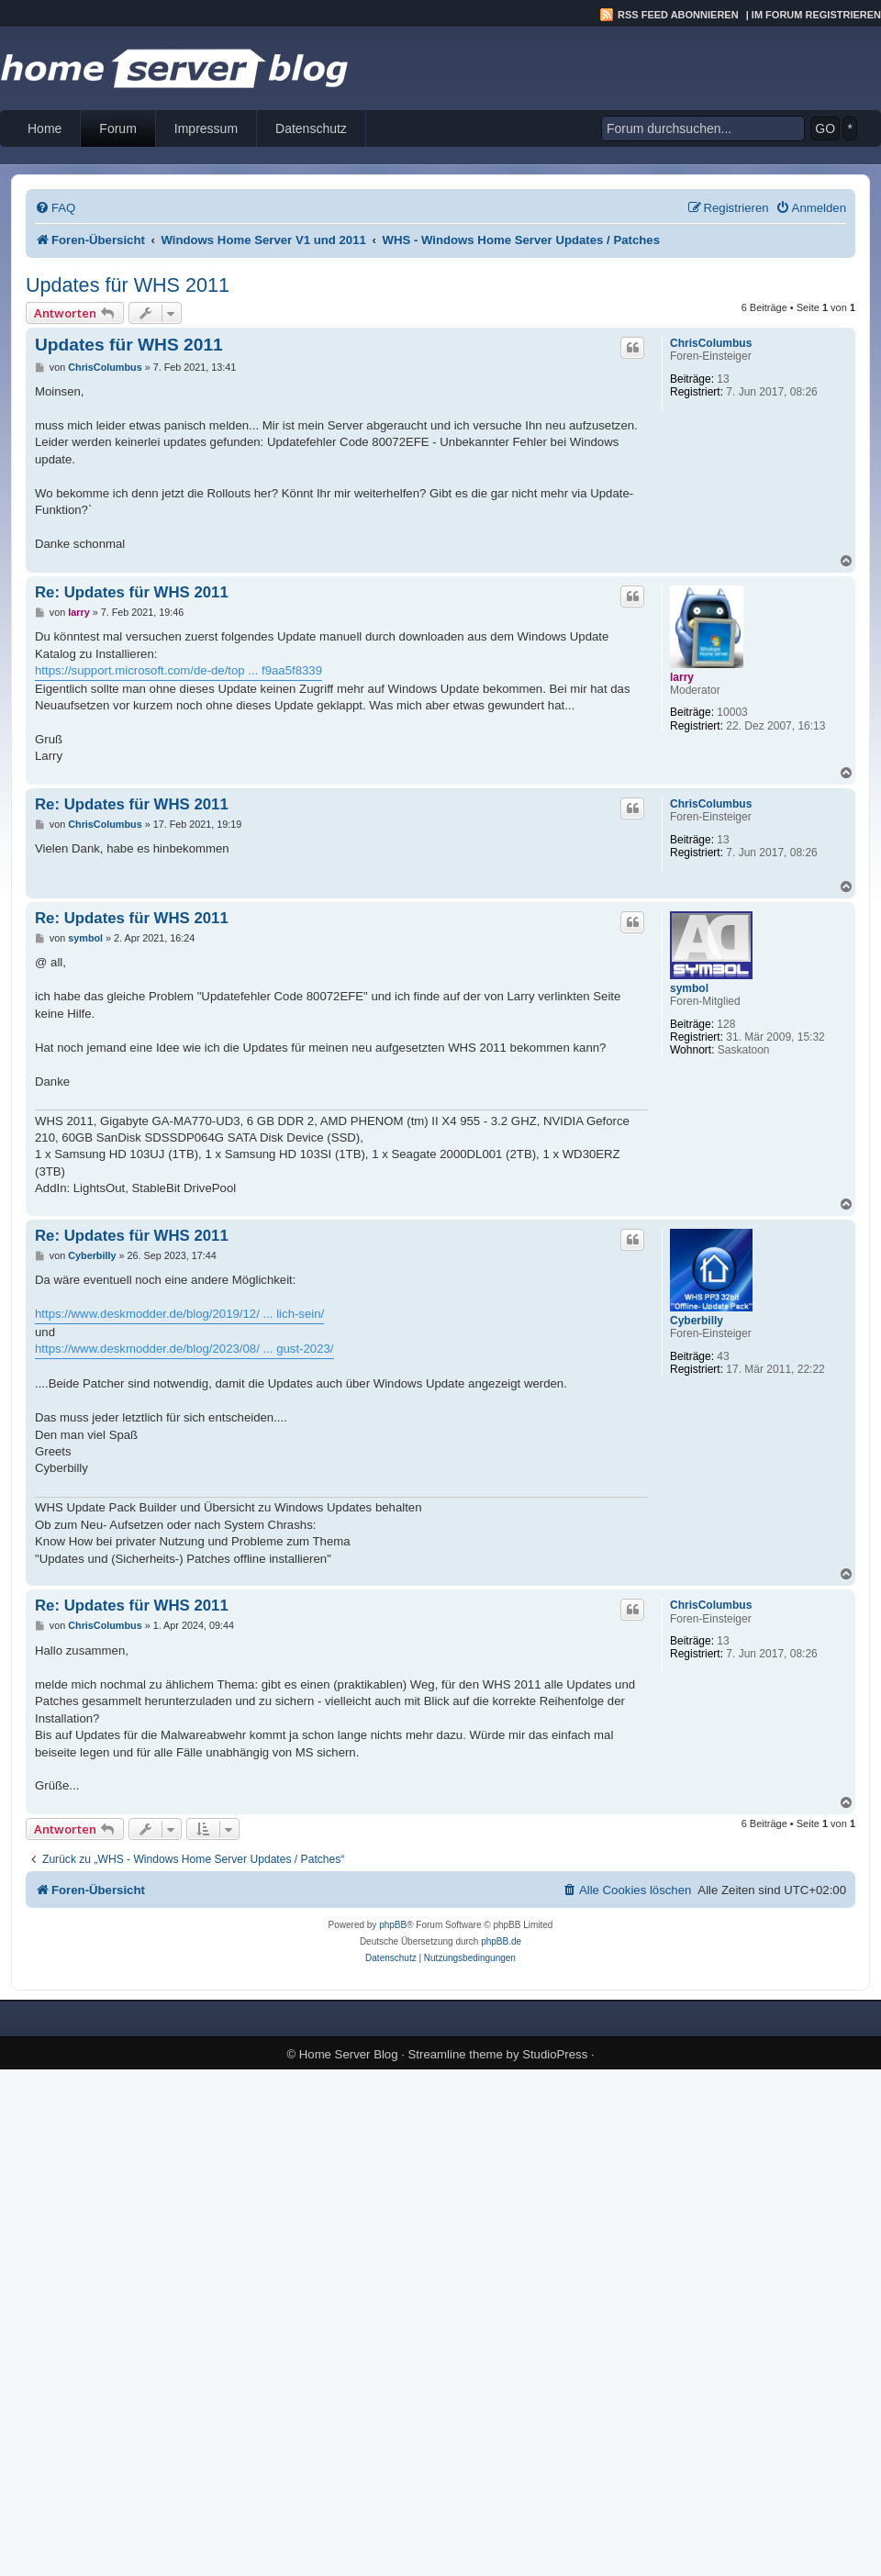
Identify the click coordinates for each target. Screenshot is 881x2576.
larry (682, 677)
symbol (689, 988)
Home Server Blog (348, 2054)
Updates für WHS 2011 (127, 284)
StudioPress (554, 2054)
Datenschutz (311, 128)
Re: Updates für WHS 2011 (132, 592)
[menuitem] (55, 208)
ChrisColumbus (711, 343)
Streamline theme (455, 2054)
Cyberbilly (696, 1320)
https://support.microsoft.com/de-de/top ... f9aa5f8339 (178, 670)
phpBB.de (501, 1941)
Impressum (206, 128)
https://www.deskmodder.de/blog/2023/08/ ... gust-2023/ (184, 1348)
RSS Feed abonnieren (678, 14)
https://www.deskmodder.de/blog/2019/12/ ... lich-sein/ (179, 1314)
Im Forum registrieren (816, 14)
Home (44, 128)
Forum (117, 128)
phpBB (393, 1925)
